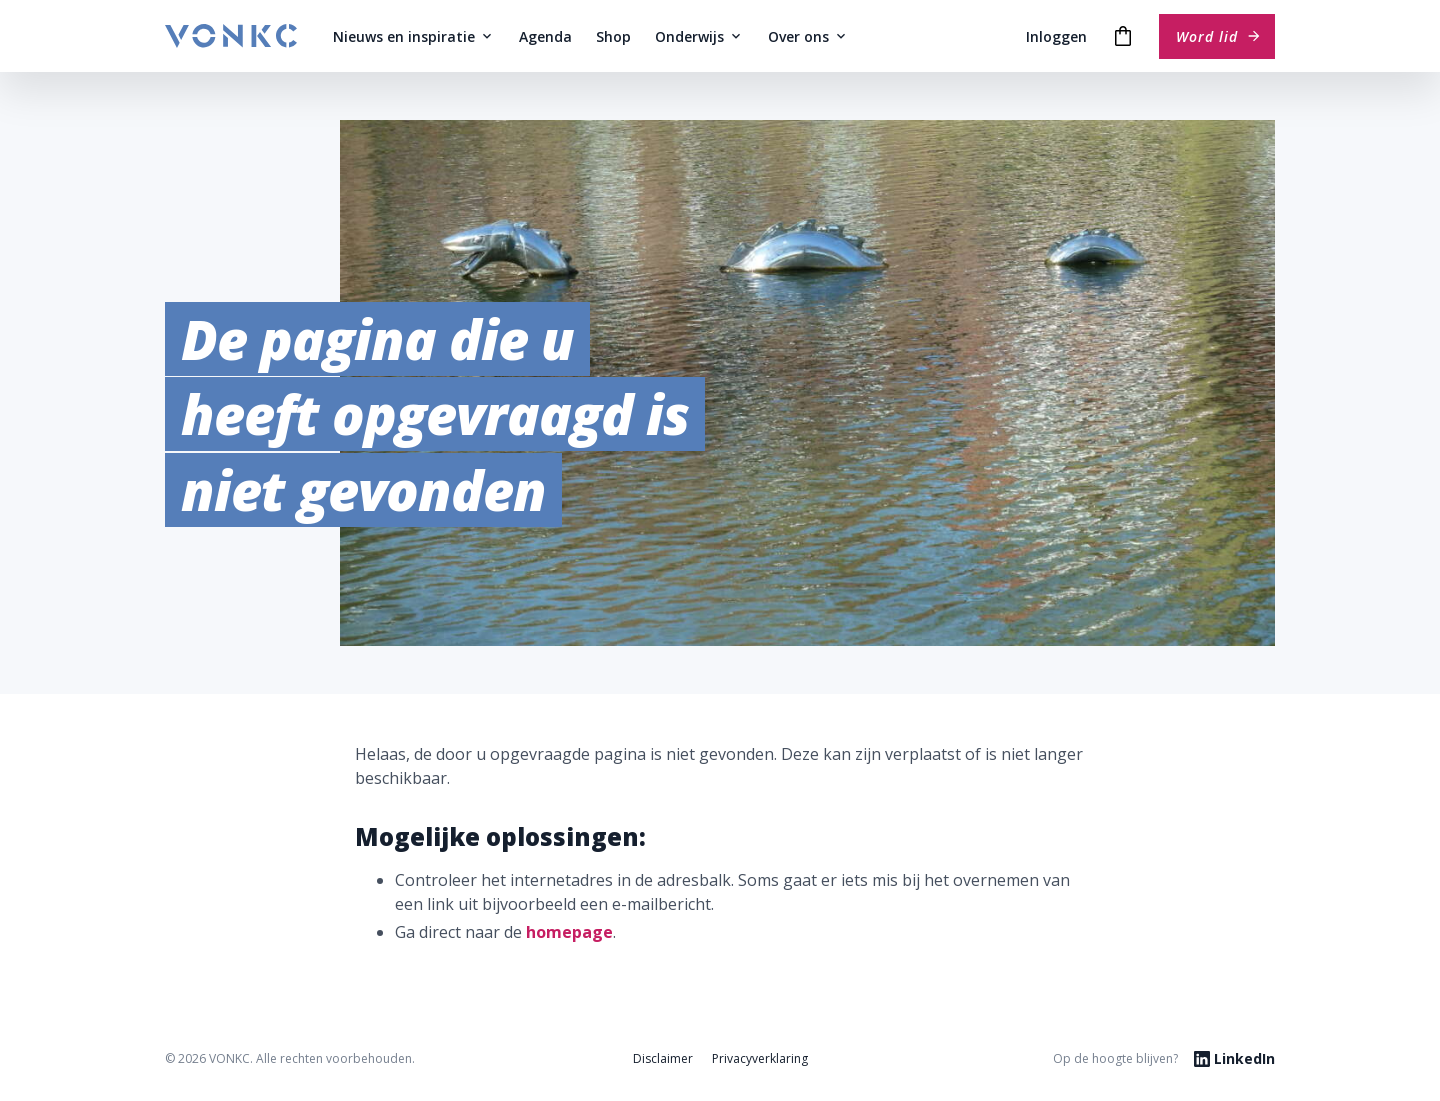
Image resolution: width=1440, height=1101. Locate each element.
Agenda (545, 36)
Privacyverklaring (760, 1058)
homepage (569, 932)
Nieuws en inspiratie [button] (414, 36)
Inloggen (1056, 36)
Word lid (1219, 36)
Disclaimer (663, 1058)
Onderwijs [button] (699, 36)
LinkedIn (1234, 1058)
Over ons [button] (808, 36)
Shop (613, 36)
